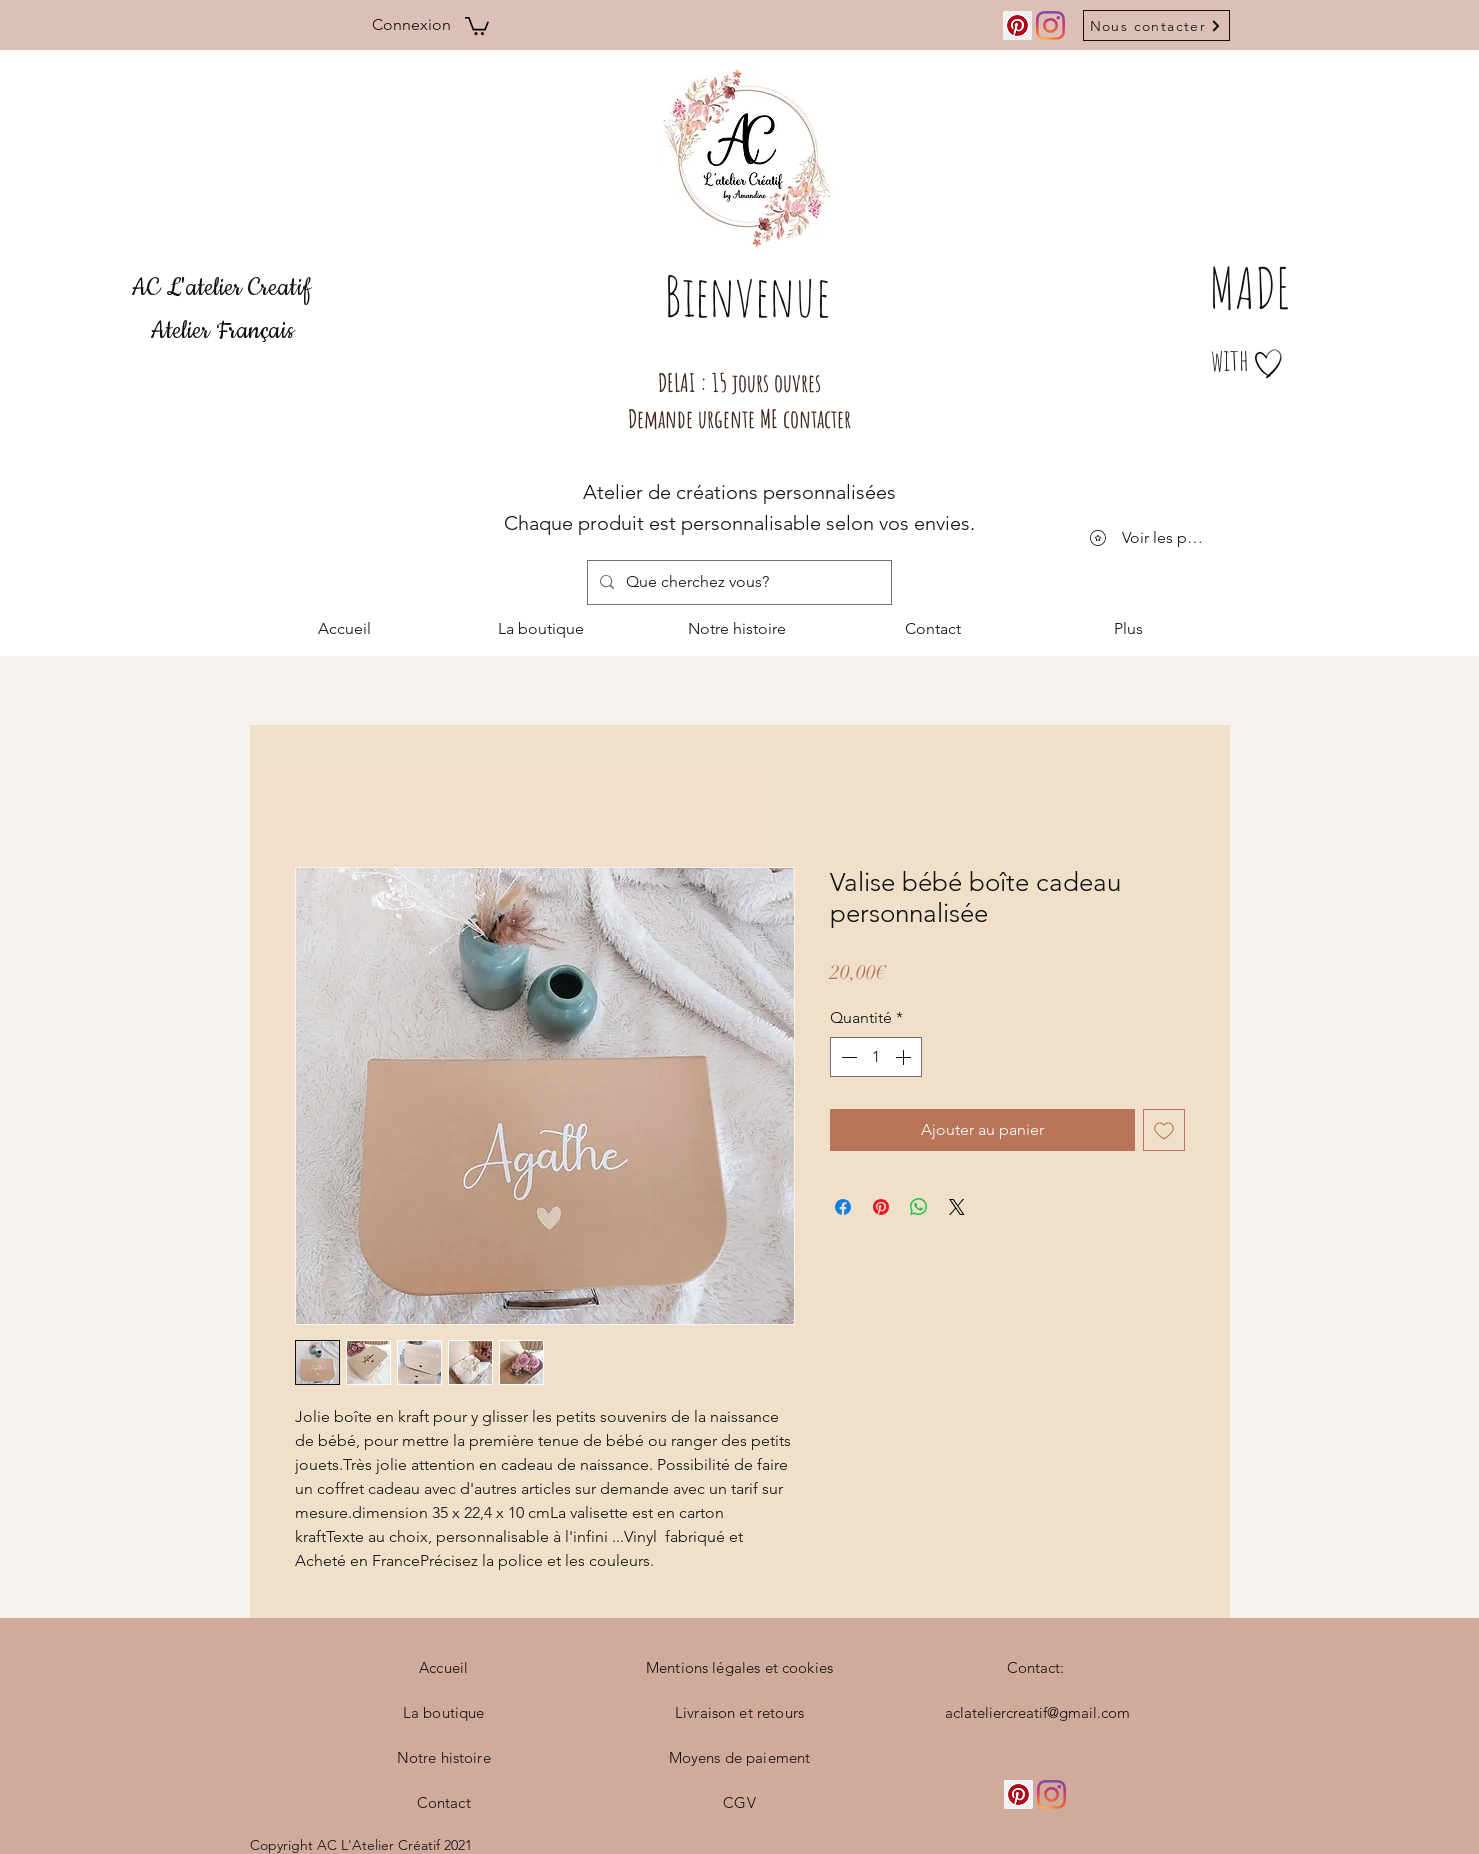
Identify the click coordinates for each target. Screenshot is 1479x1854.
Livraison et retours (739, 1712)
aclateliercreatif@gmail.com (1037, 1712)
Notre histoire (444, 1757)
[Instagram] (1050, 25)
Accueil (443, 1667)
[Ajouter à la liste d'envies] (1164, 1130)
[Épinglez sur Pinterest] (881, 1207)
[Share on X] (957, 1207)
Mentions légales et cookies (739, 1667)
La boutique (444, 1712)
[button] (477, 25)
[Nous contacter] (1156, 25)
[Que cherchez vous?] (737, 582)
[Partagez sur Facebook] (843, 1207)
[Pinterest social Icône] (1017, 25)
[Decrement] (847, 1057)
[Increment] (905, 1057)
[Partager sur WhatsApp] (919, 1207)
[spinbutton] (876, 1057)
